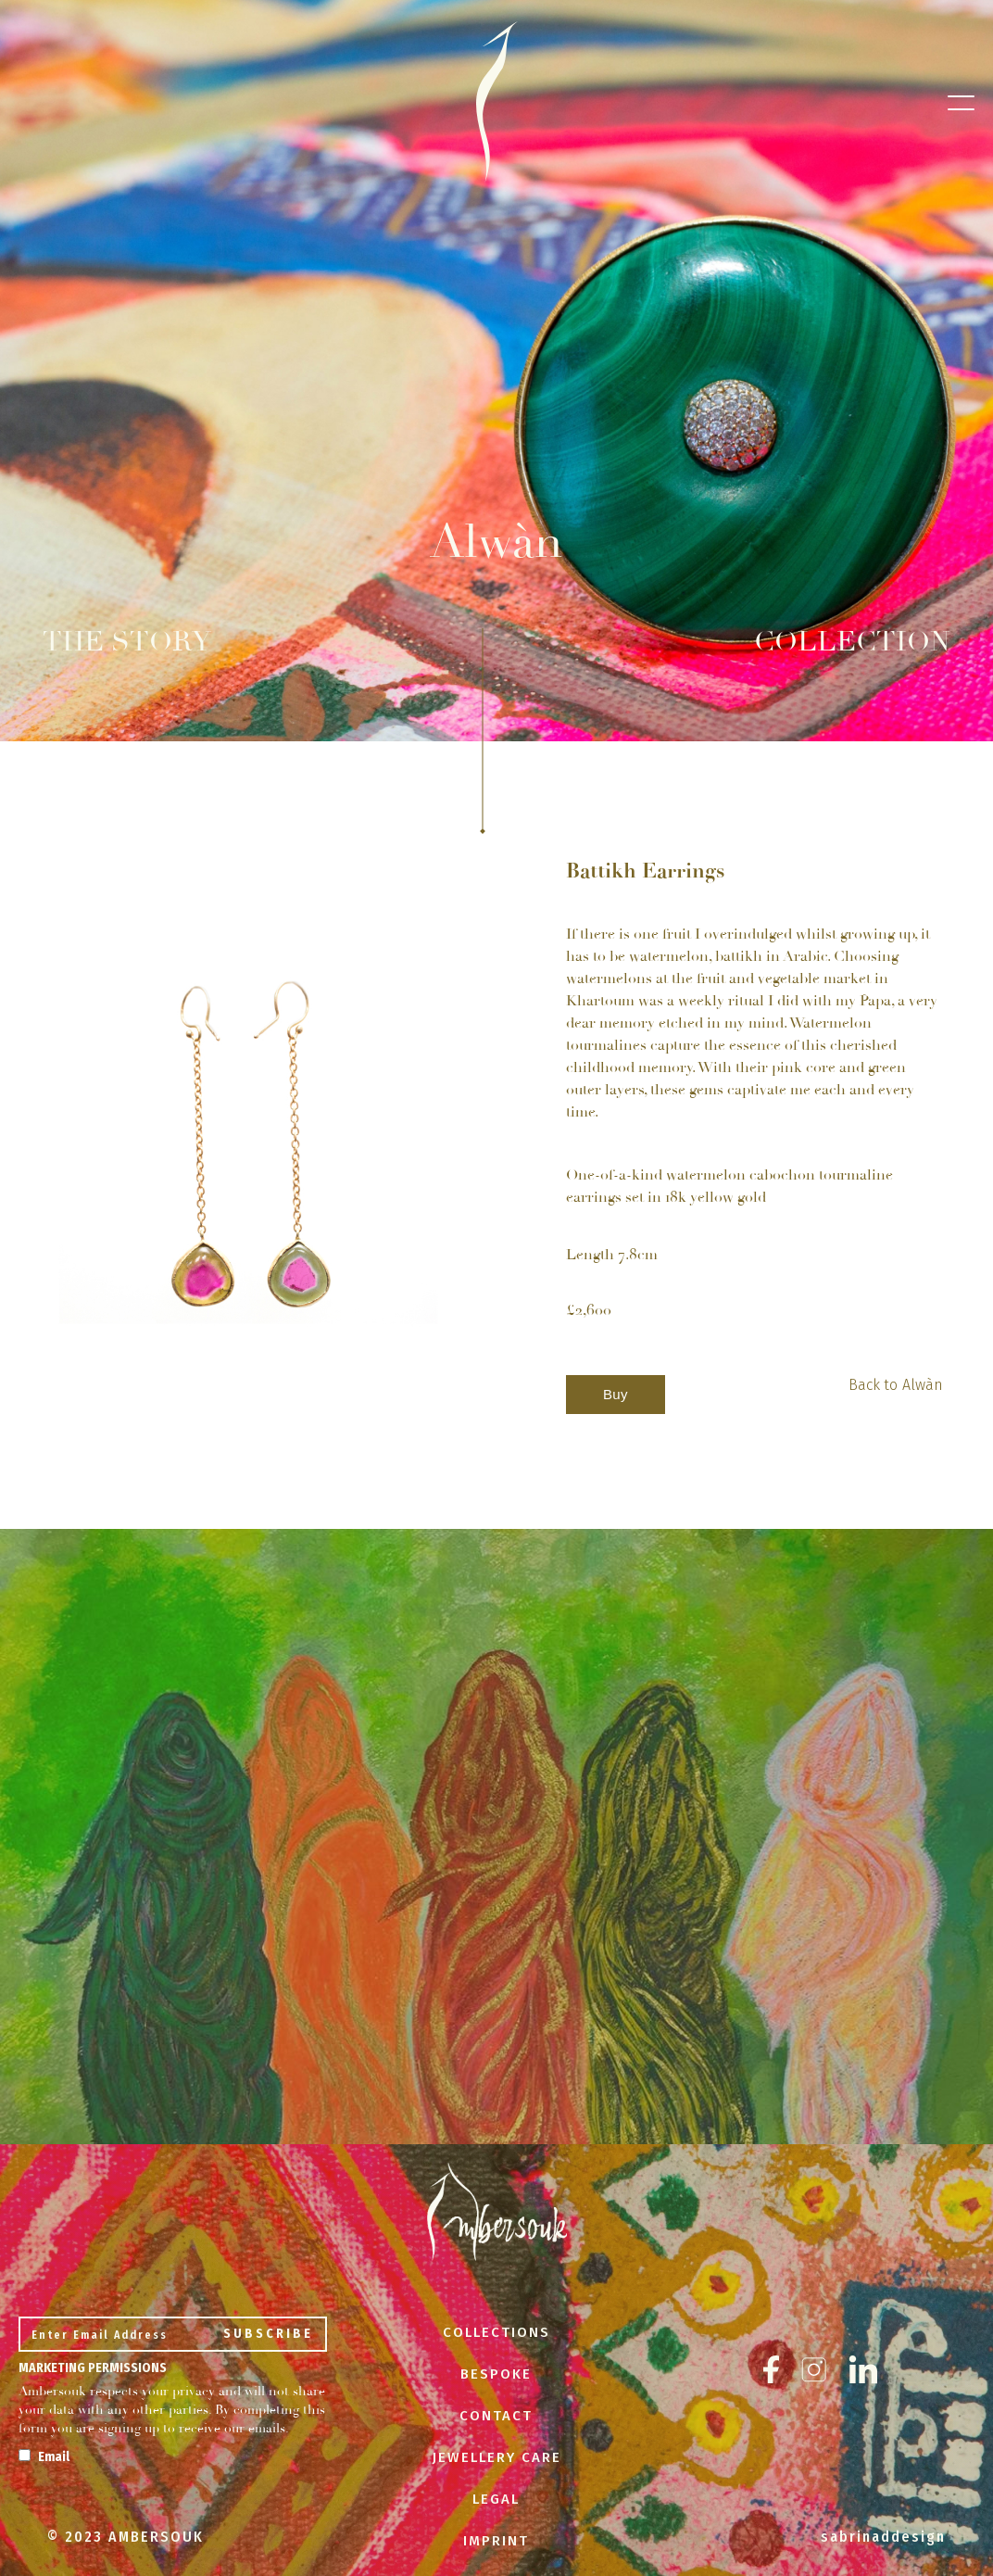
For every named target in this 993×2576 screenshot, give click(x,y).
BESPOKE (496, 2374)
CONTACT (496, 2415)
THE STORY (127, 642)
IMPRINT (496, 2540)
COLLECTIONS (496, 2332)
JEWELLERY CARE (496, 2457)
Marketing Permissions (93, 2368)
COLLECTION (852, 642)
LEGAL (496, 2499)
